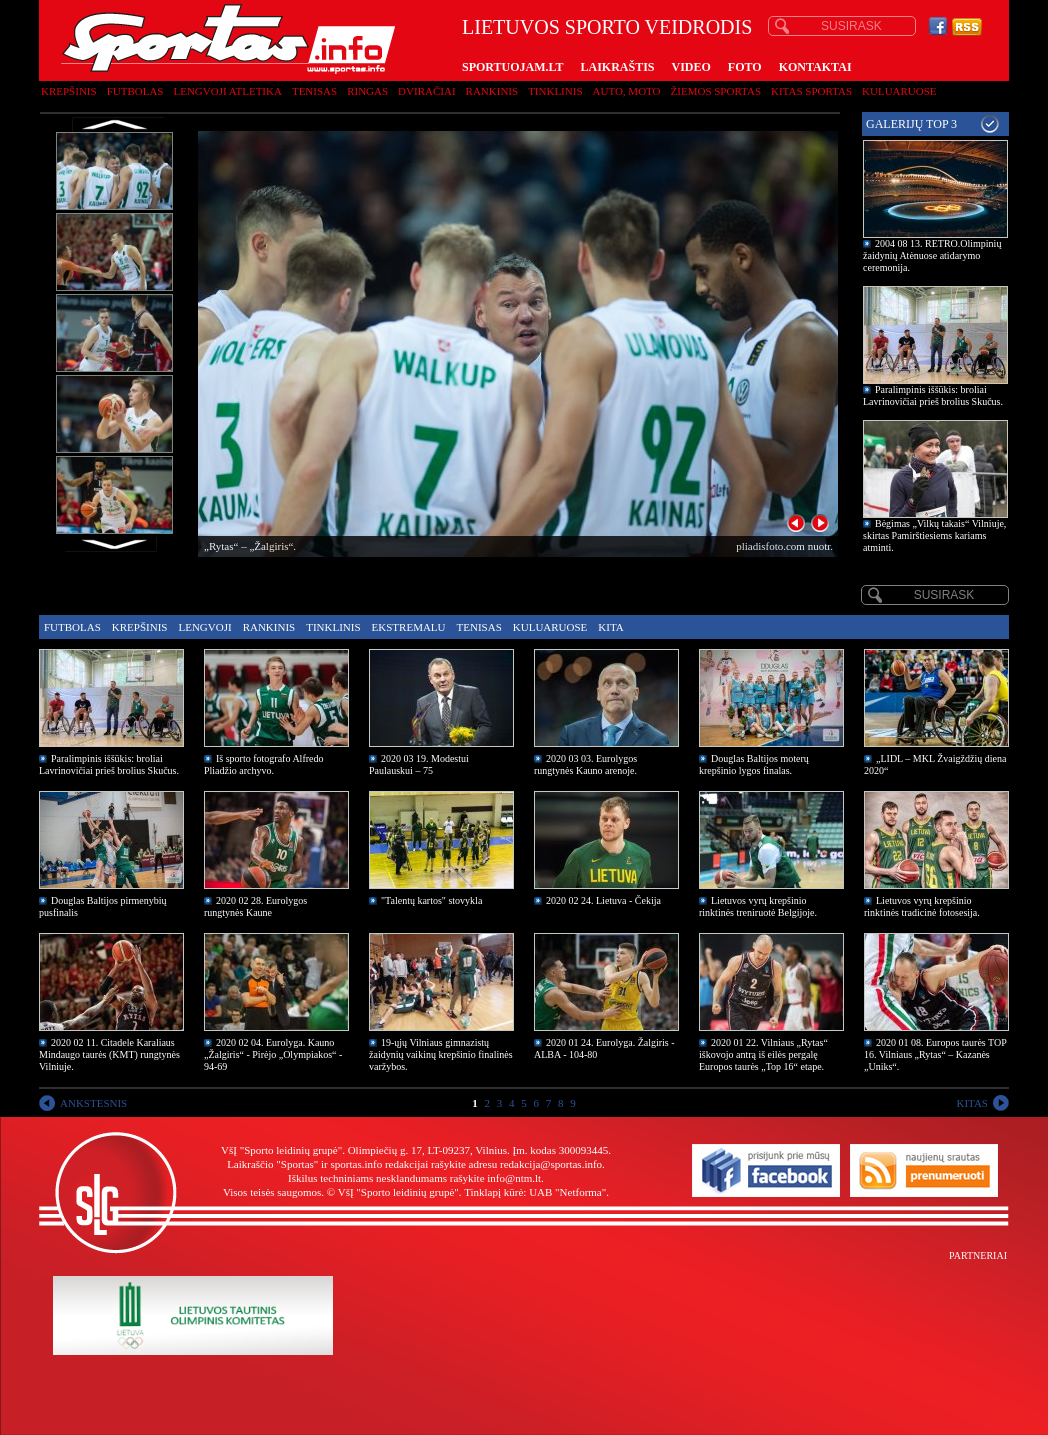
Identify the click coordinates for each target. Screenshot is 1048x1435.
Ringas (367, 91)
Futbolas (135, 91)
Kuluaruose (899, 91)
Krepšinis (69, 91)
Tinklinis (555, 91)
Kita (610, 627)
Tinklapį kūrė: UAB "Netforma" (535, 1192)
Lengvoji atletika (227, 91)
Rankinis (492, 91)
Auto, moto (627, 91)
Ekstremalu (409, 627)
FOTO (745, 67)
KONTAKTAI (815, 67)
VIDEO (691, 67)
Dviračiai (426, 91)
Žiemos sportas (716, 91)
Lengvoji (204, 627)
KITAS (972, 1103)
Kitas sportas (811, 91)
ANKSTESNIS (93, 1103)
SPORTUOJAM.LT (512, 67)
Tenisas (314, 91)
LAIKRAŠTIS (617, 67)
